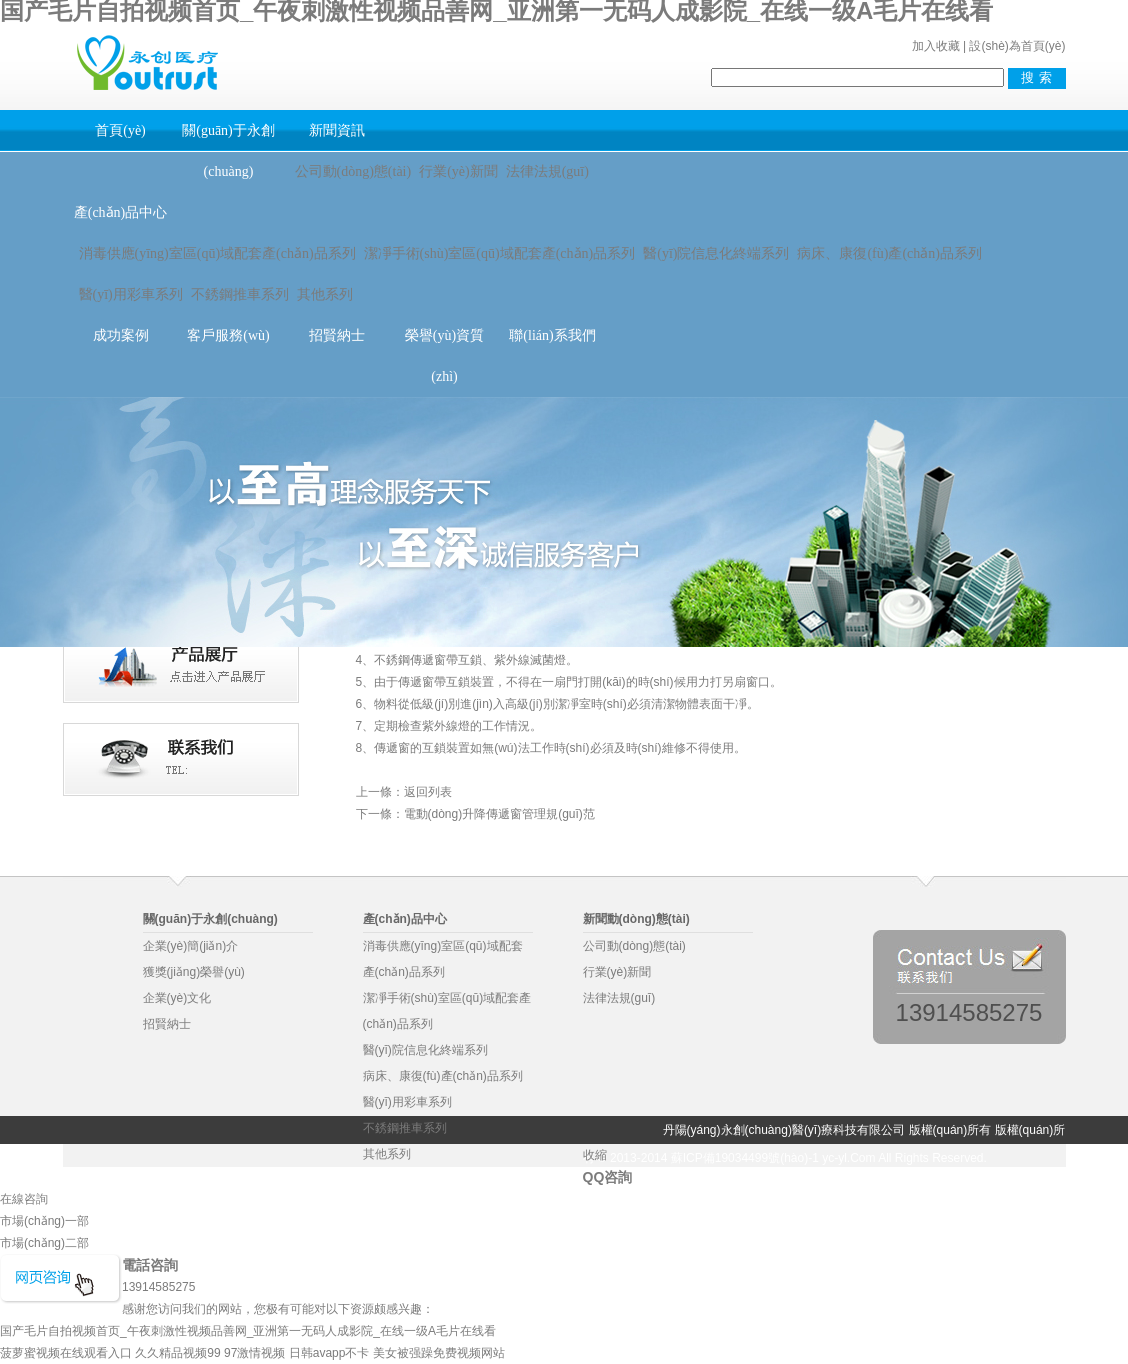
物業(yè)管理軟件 (306, 1186)
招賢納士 (337, 335)
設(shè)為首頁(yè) (1017, 46)
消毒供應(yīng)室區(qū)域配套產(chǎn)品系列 (217, 253)
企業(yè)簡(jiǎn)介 (191, 946)
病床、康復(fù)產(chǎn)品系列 (443, 1076)
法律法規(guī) (547, 171)
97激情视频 (254, 1353)
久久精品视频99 (177, 1353)
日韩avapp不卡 (329, 1353)
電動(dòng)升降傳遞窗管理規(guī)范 (499, 814)
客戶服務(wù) (228, 335)
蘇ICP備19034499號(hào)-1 (745, 1158)
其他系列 (325, 294)
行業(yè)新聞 (458, 171)
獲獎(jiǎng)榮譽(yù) (194, 972)
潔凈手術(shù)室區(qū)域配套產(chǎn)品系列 (500, 253)
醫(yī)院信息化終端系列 (716, 253)
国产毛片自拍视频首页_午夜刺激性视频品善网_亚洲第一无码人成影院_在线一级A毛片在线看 (248, 1331)
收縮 (595, 1155)
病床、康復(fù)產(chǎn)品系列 (889, 253)
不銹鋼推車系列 (240, 294)
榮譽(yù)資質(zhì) (444, 356)
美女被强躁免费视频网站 (439, 1353)
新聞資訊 (337, 130)
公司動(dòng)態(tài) (353, 171)
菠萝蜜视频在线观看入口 (66, 1353)
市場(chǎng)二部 (44, 1243)
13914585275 (969, 1011)
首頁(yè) (120, 130)
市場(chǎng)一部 (44, 1221)
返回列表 (428, 792)
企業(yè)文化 (177, 998)
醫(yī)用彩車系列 (131, 294)
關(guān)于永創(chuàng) (228, 151)
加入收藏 (936, 46)
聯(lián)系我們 (552, 335)
